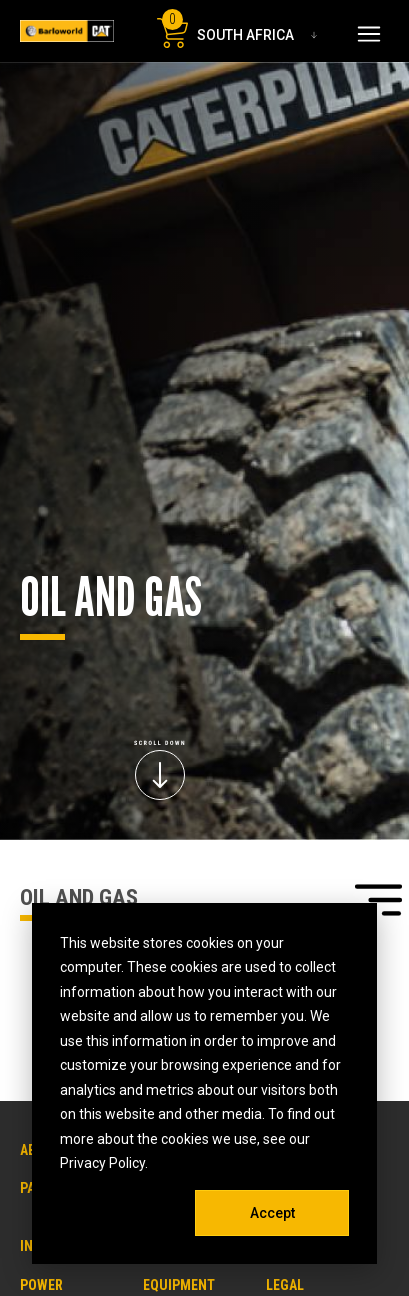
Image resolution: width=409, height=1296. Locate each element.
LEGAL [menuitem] (285, 1285)
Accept (272, 1213)
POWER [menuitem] (41, 1285)
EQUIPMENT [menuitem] (179, 1285)
